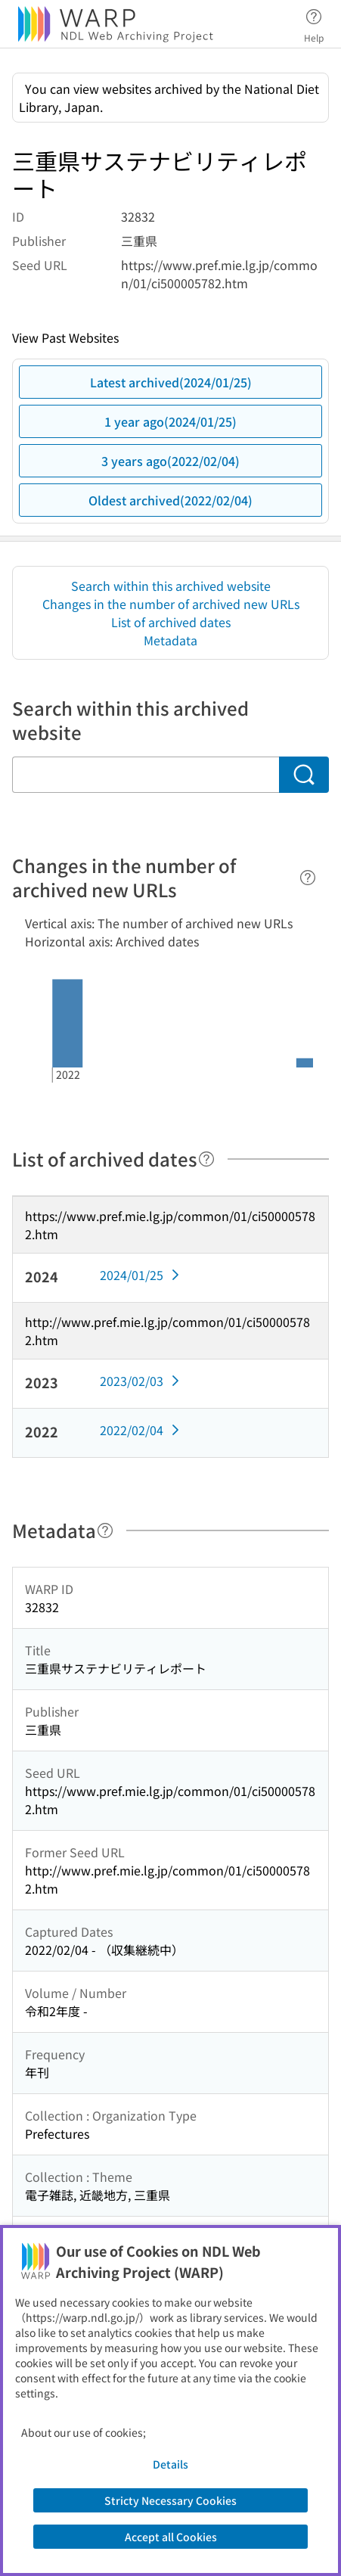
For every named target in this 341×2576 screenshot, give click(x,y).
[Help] (308, 878)
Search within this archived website (171, 585)
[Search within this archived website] (145, 775)
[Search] (304, 775)
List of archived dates (171, 622)
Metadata (170, 640)
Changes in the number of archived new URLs (170, 604)
